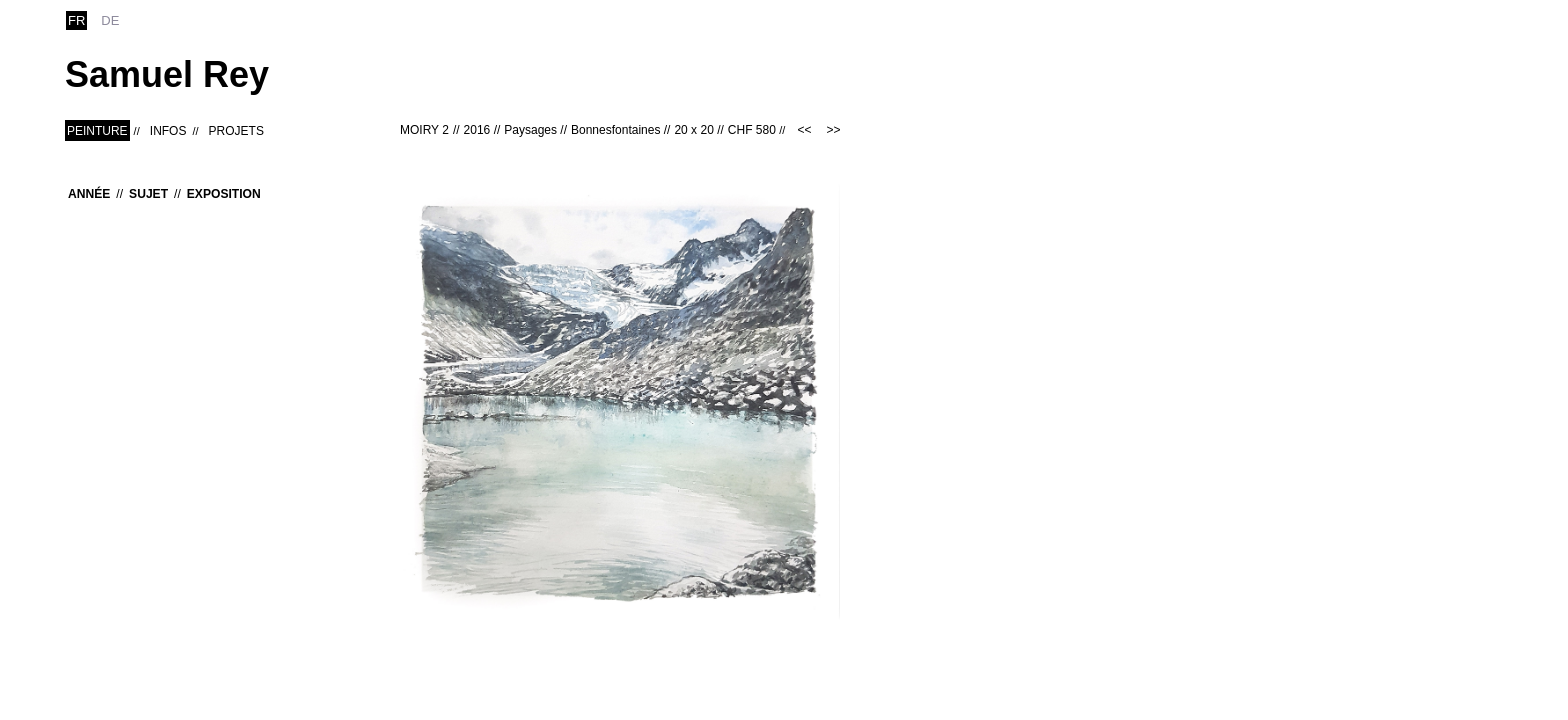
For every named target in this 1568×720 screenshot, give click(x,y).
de (110, 20)
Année (89, 194)
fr (76, 20)
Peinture (97, 131)
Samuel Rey (167, 74)
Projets (236, 131)
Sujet (148, 194)
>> (833, 130)
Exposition (224, 194)
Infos (168, 131)
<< (804, 130)
